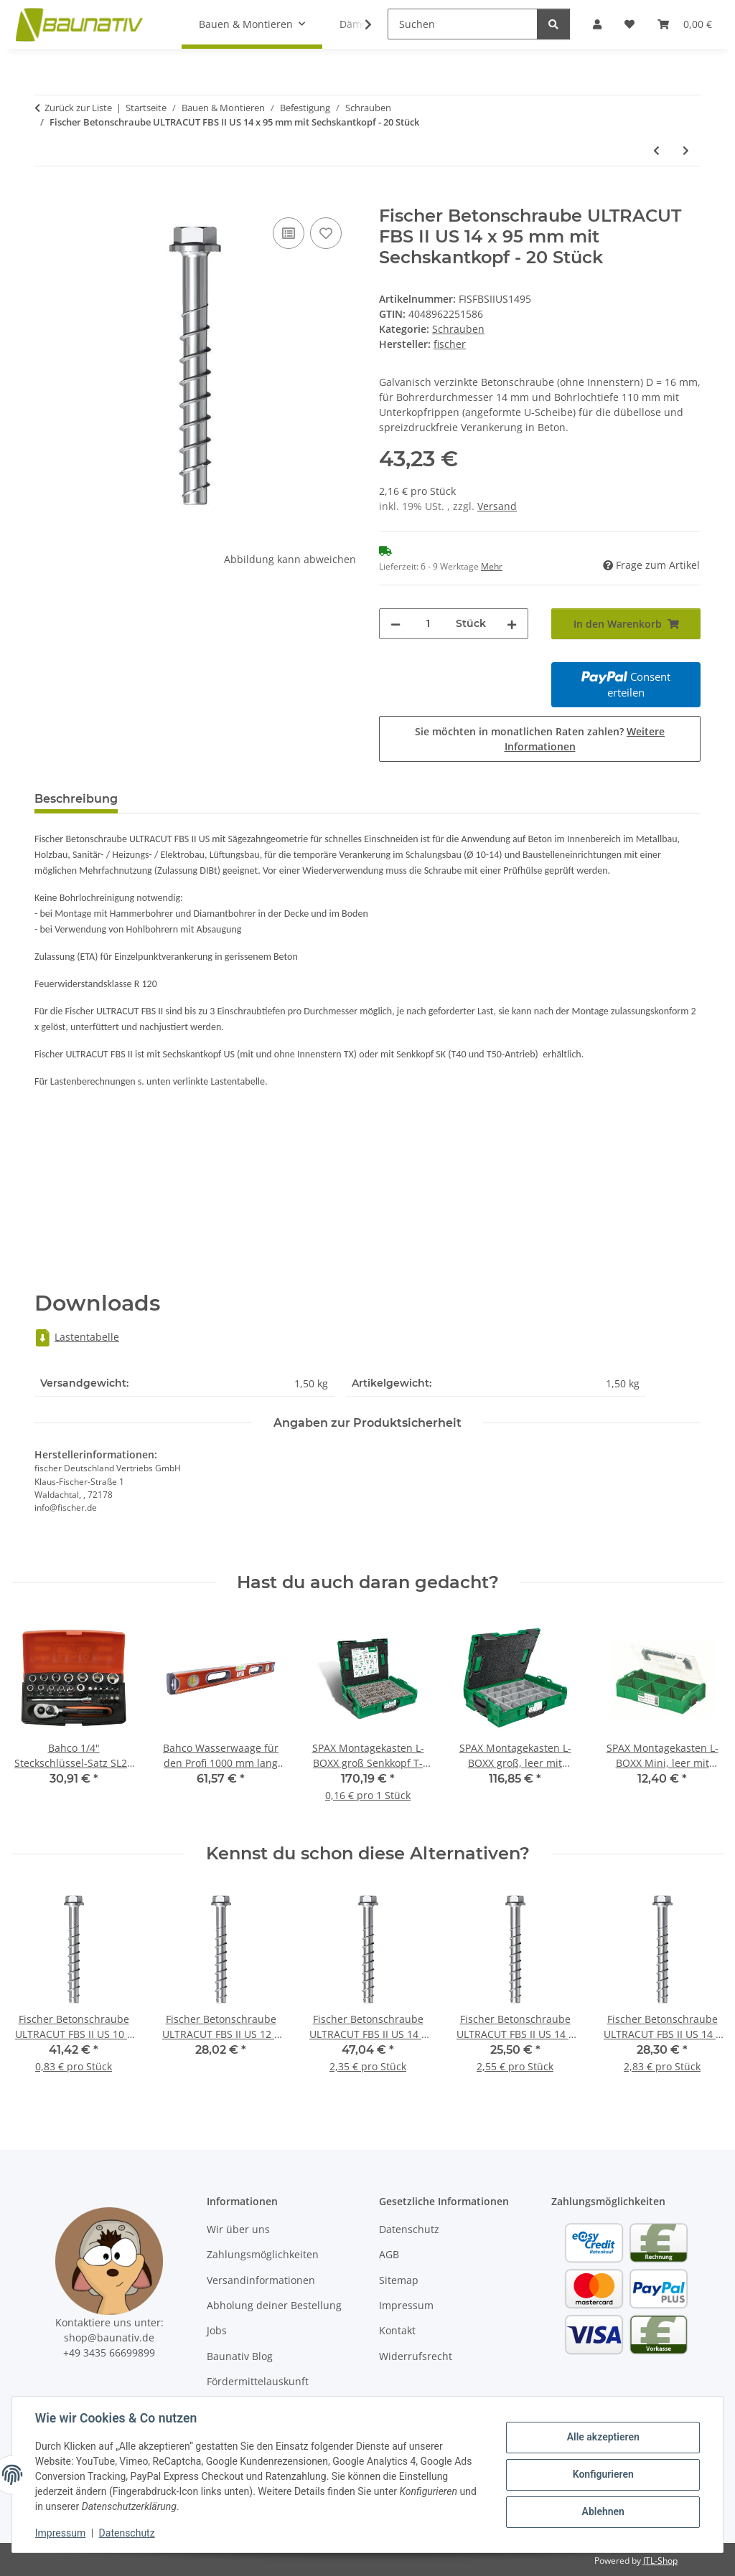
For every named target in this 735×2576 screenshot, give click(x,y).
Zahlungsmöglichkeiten (263, 2254)
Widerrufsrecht (415, 2356)
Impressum (60, 2533)
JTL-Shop (660, 2560)
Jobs (217, 2330)
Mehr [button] (491, 566)
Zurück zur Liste (78, 107)
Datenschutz (127, 2533)
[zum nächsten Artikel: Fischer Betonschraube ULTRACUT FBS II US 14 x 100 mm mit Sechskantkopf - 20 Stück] (686, 150)
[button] (359, 24)
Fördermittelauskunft (258, 2381)
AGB (389, 2254)
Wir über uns (238, 2229)
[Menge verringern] (395, 623)
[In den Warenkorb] (45, 198)
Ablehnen (602, 2511)
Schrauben (458, 329)
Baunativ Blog (240, 2356)
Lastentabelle (76, 1337)
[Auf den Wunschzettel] (326, 233)
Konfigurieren (602, 2474)
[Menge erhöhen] (512, 623)
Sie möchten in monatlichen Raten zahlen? (540, 739)
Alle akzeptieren (602, 2437)
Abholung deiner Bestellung (274, 2305)
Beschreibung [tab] (76, 799)
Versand (497, 506)
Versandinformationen (261, 2280)
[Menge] (428, 623)
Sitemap (398, 2280)
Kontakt (397, 2330)
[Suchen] (463, 24)
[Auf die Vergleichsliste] (288, 233)
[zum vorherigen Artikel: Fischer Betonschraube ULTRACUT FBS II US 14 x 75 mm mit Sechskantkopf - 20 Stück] (656, 150)
